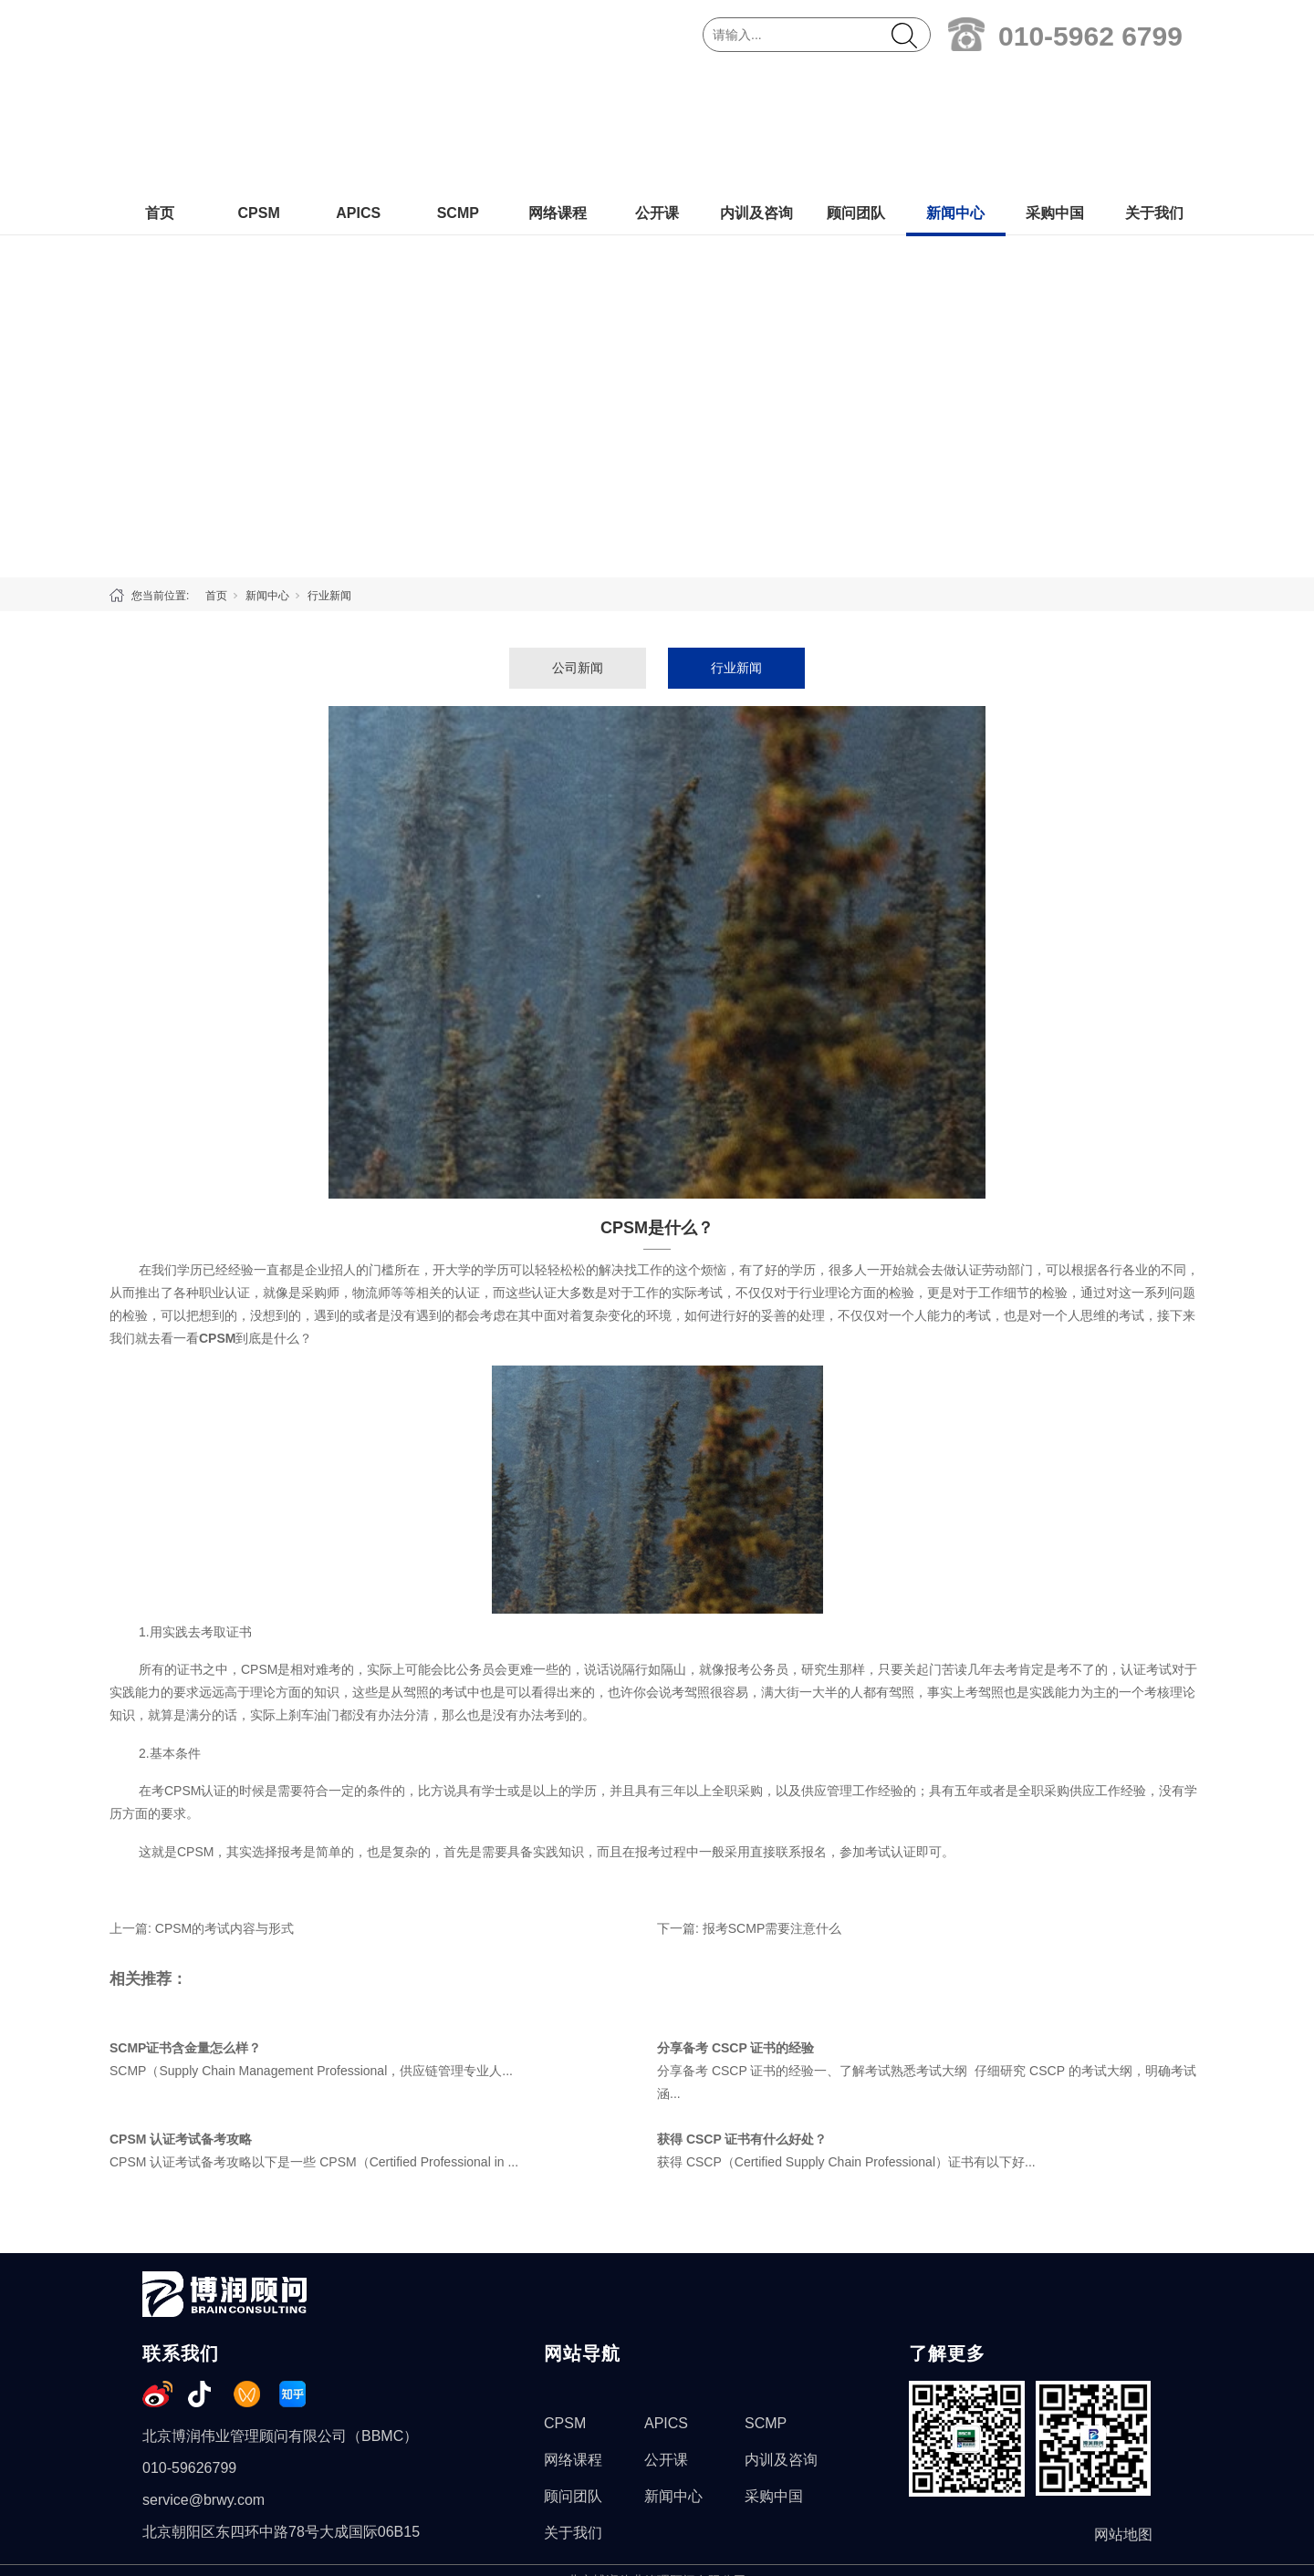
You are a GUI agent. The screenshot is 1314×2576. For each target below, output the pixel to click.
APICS (358, 88)
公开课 (657, 88)
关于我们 (1154, 88)
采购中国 (1055, 88)
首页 (159, 88)
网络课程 (557, 88)
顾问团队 (856, 88)
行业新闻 (329, 470)
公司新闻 (577, 542)
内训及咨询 (756, 88)
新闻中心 (955, 88)
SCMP (458, 88)
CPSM (258, 88)
